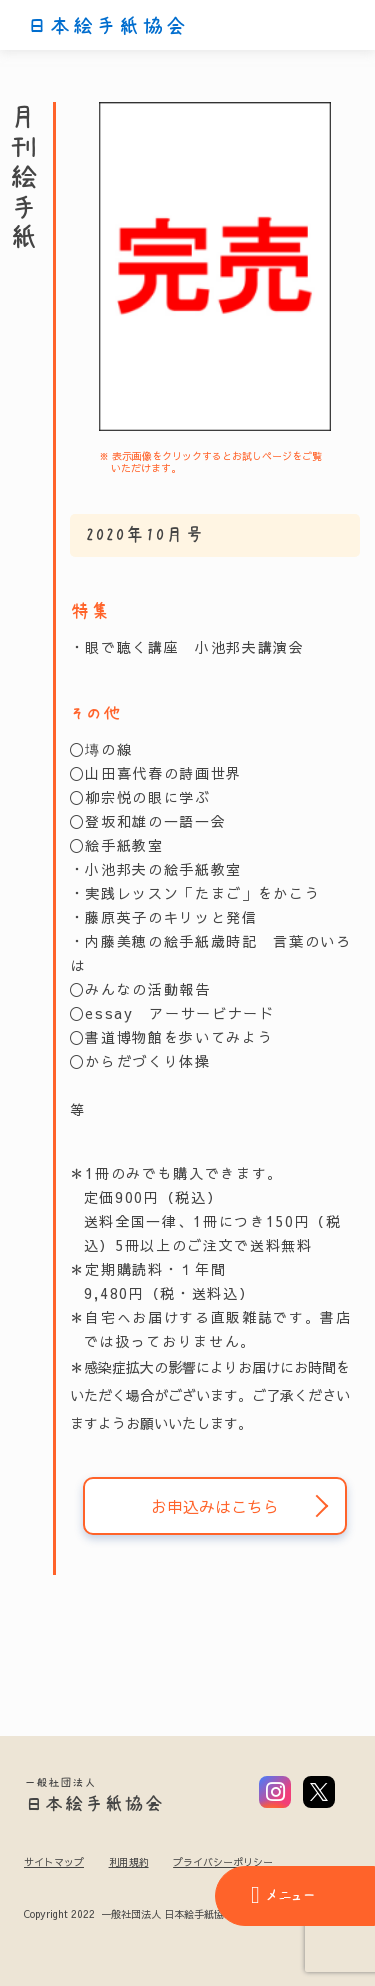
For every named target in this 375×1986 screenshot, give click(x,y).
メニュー (283, 1895)
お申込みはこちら (215, 1506)
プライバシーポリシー (223, 1862)
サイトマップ (54, 1862)
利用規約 (129, 1862)
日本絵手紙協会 (107, 26)
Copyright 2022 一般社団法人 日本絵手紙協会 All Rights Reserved (178, 1915)
